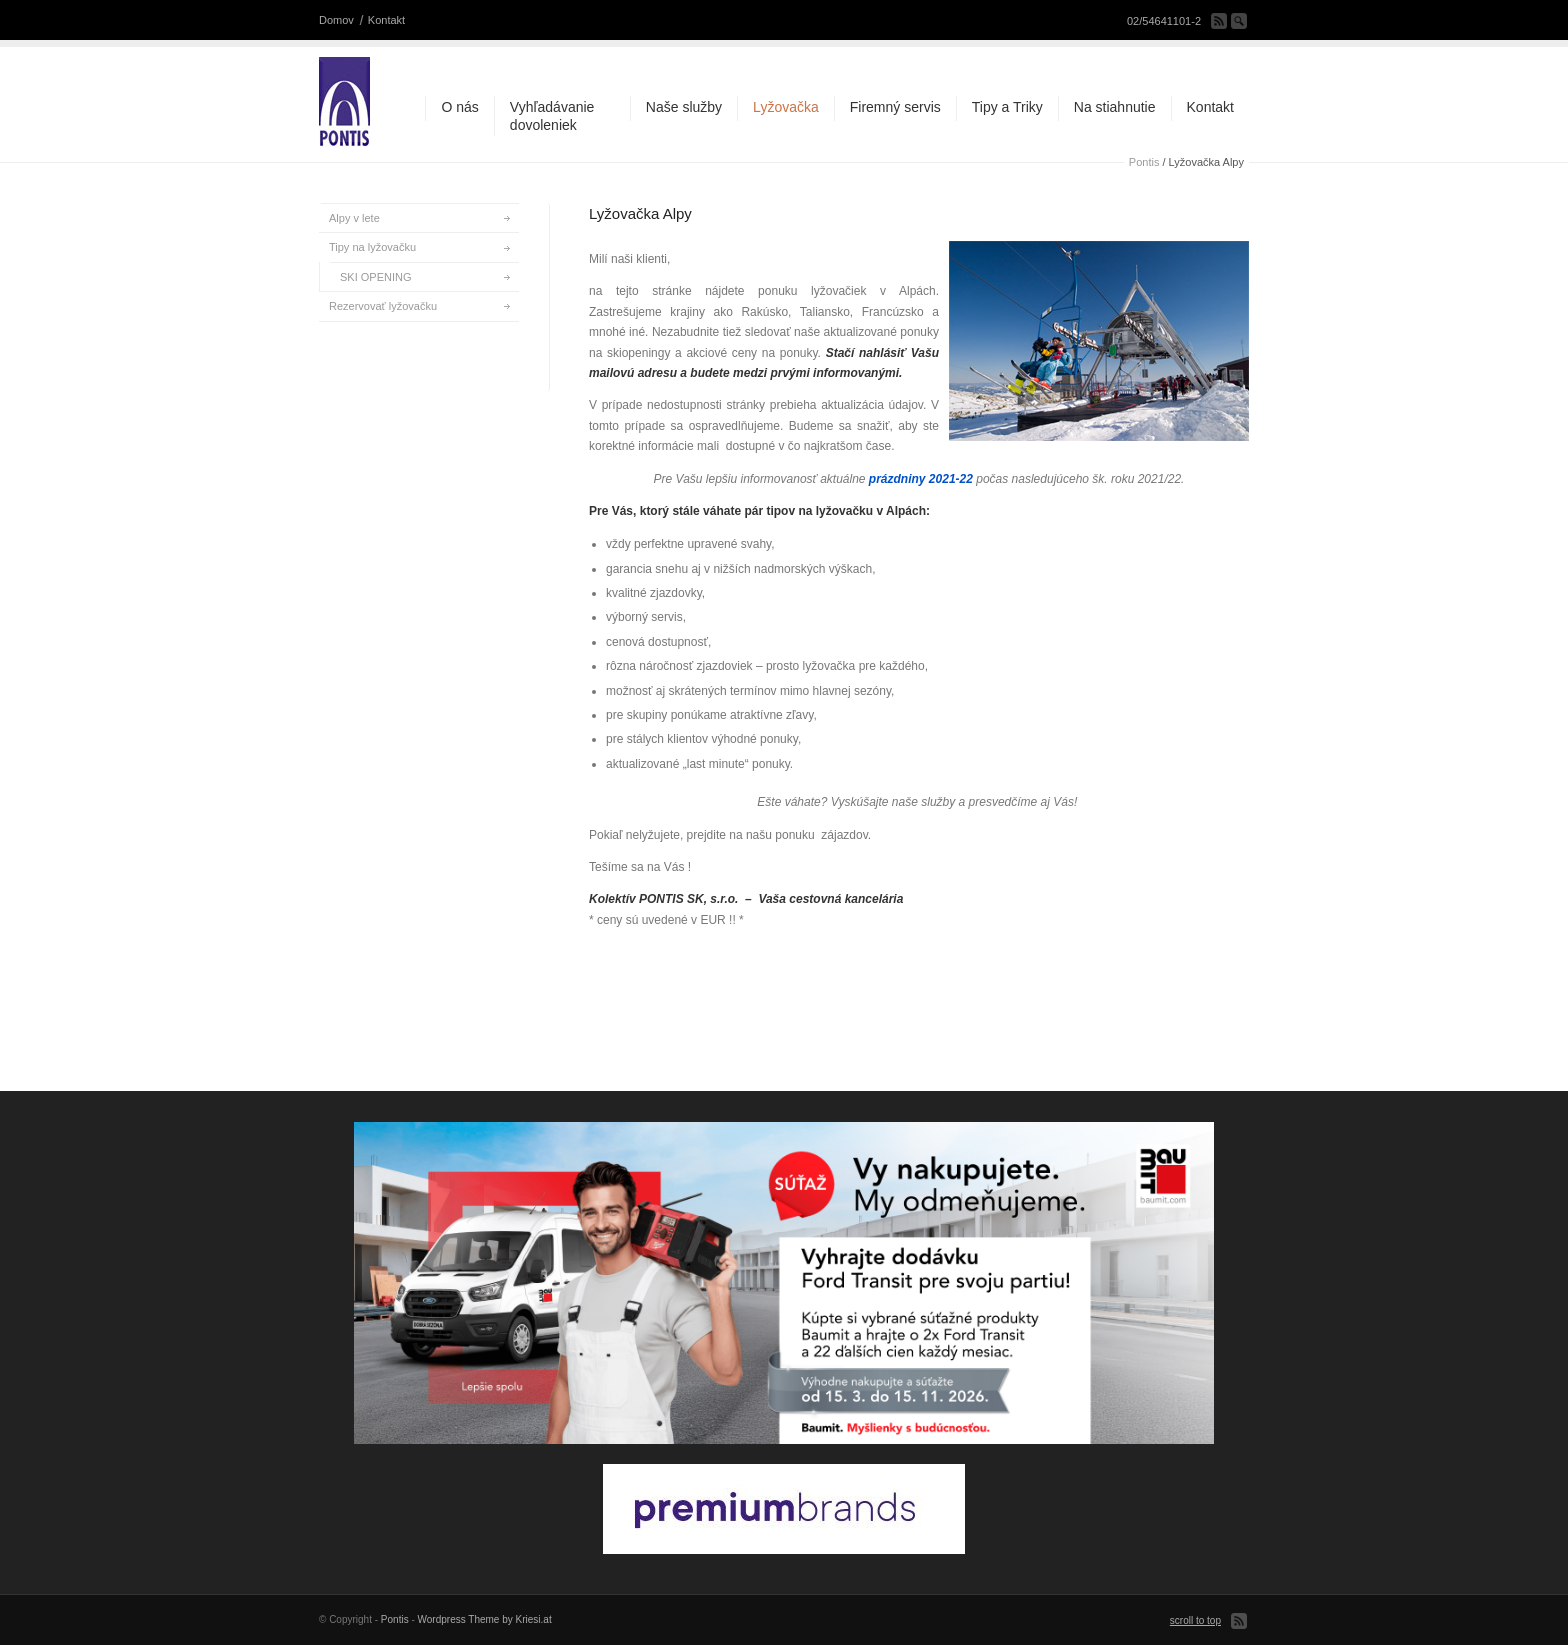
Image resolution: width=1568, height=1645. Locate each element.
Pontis (1144, 162)
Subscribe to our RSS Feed (1219, 21)
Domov (336, 20)
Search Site (1239, 21)
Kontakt (386, 20)
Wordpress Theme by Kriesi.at (485, 1619)
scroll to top (1195, 1620)
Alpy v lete (354, 218)
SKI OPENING (376, 277)
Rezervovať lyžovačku (383, 306)
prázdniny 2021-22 (921, 479)
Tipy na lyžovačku (372, 247)
